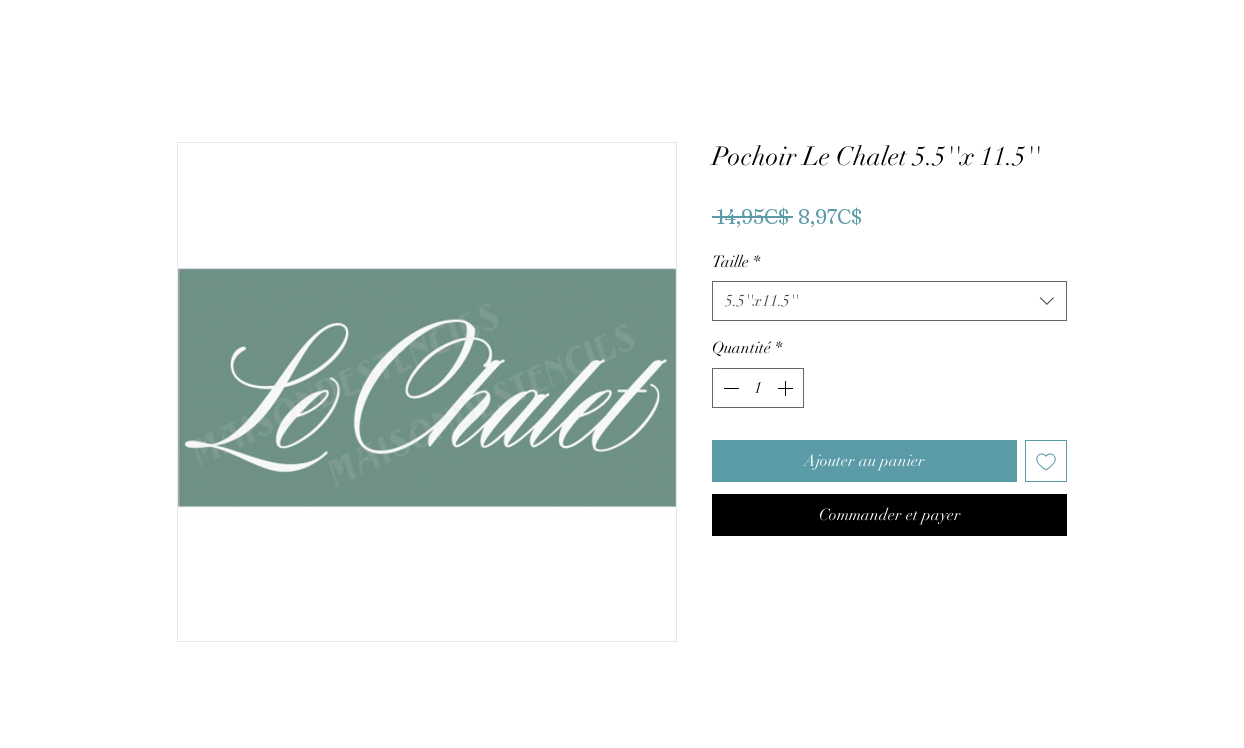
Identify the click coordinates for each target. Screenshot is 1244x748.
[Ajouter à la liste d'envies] (1046, 461)
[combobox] (889, 301)
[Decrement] (729, 388)
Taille (736, 262)
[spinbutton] (758, 388)
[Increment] (787, 388)
